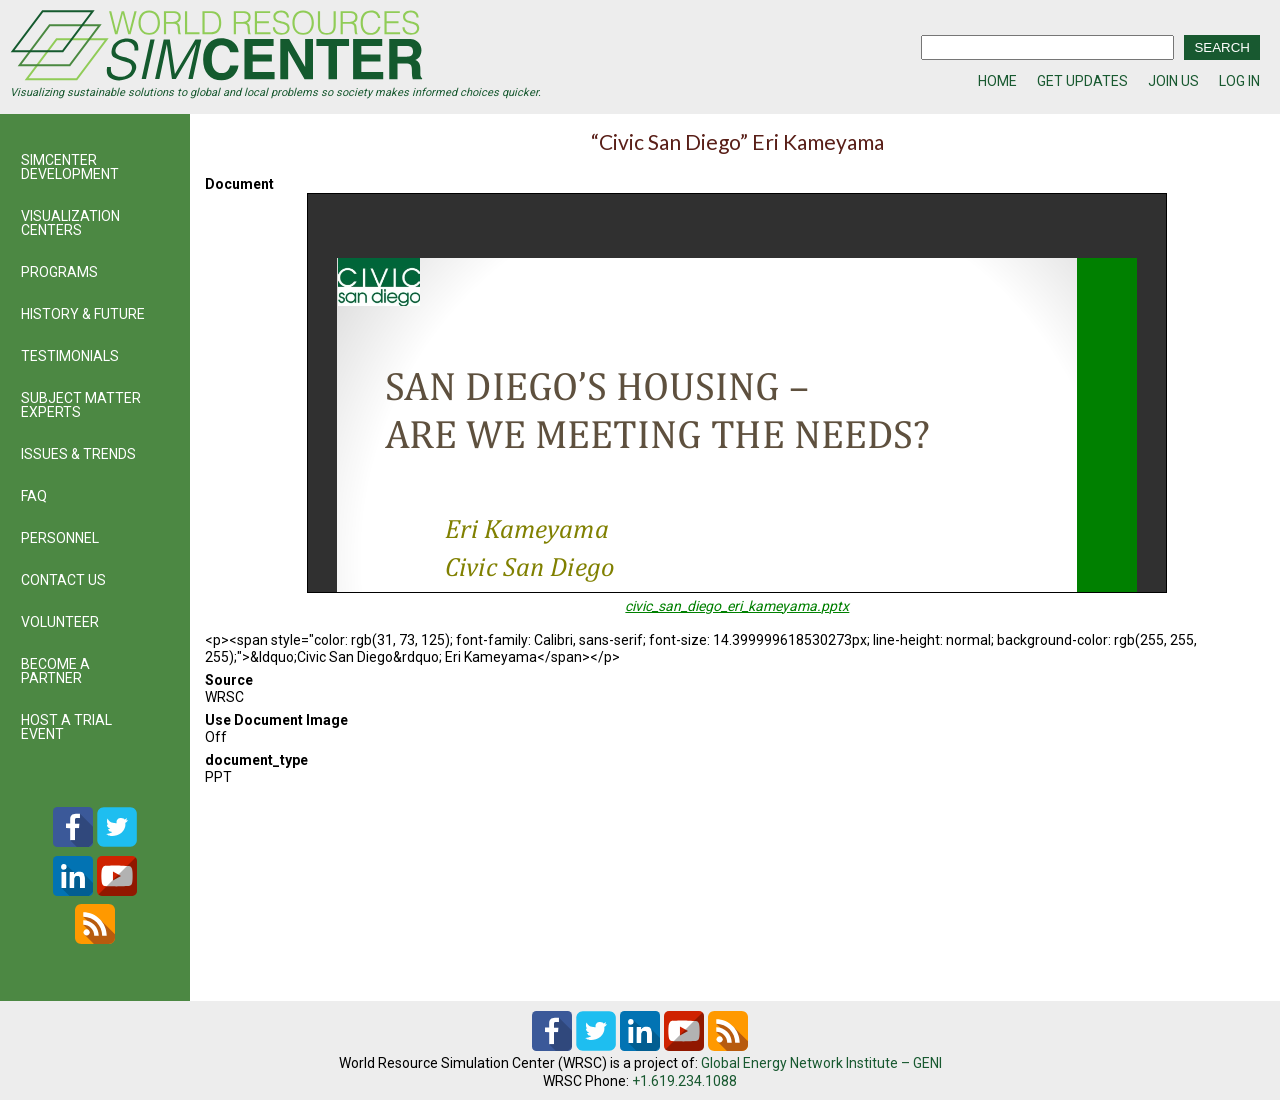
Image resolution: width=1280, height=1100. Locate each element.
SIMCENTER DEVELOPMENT (70, 167)
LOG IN (1239, 81)
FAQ (34, 496)
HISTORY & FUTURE (83, 314)
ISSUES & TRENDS (78, 454)
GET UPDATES (1082, 81)
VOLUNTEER (60, 622)
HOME (997, 81)
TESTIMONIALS (70, 356)
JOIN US (1173, 81)
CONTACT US (63, 580)
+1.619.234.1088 (684, 1081)
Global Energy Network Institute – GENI (821, 1063)
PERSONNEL (60, 538)
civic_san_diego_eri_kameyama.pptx (737, 606)
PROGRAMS (59, 272)
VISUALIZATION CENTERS (70, 223)
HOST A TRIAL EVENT (66, 727)
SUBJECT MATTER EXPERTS (81, 405)
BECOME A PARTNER (55, 671)
